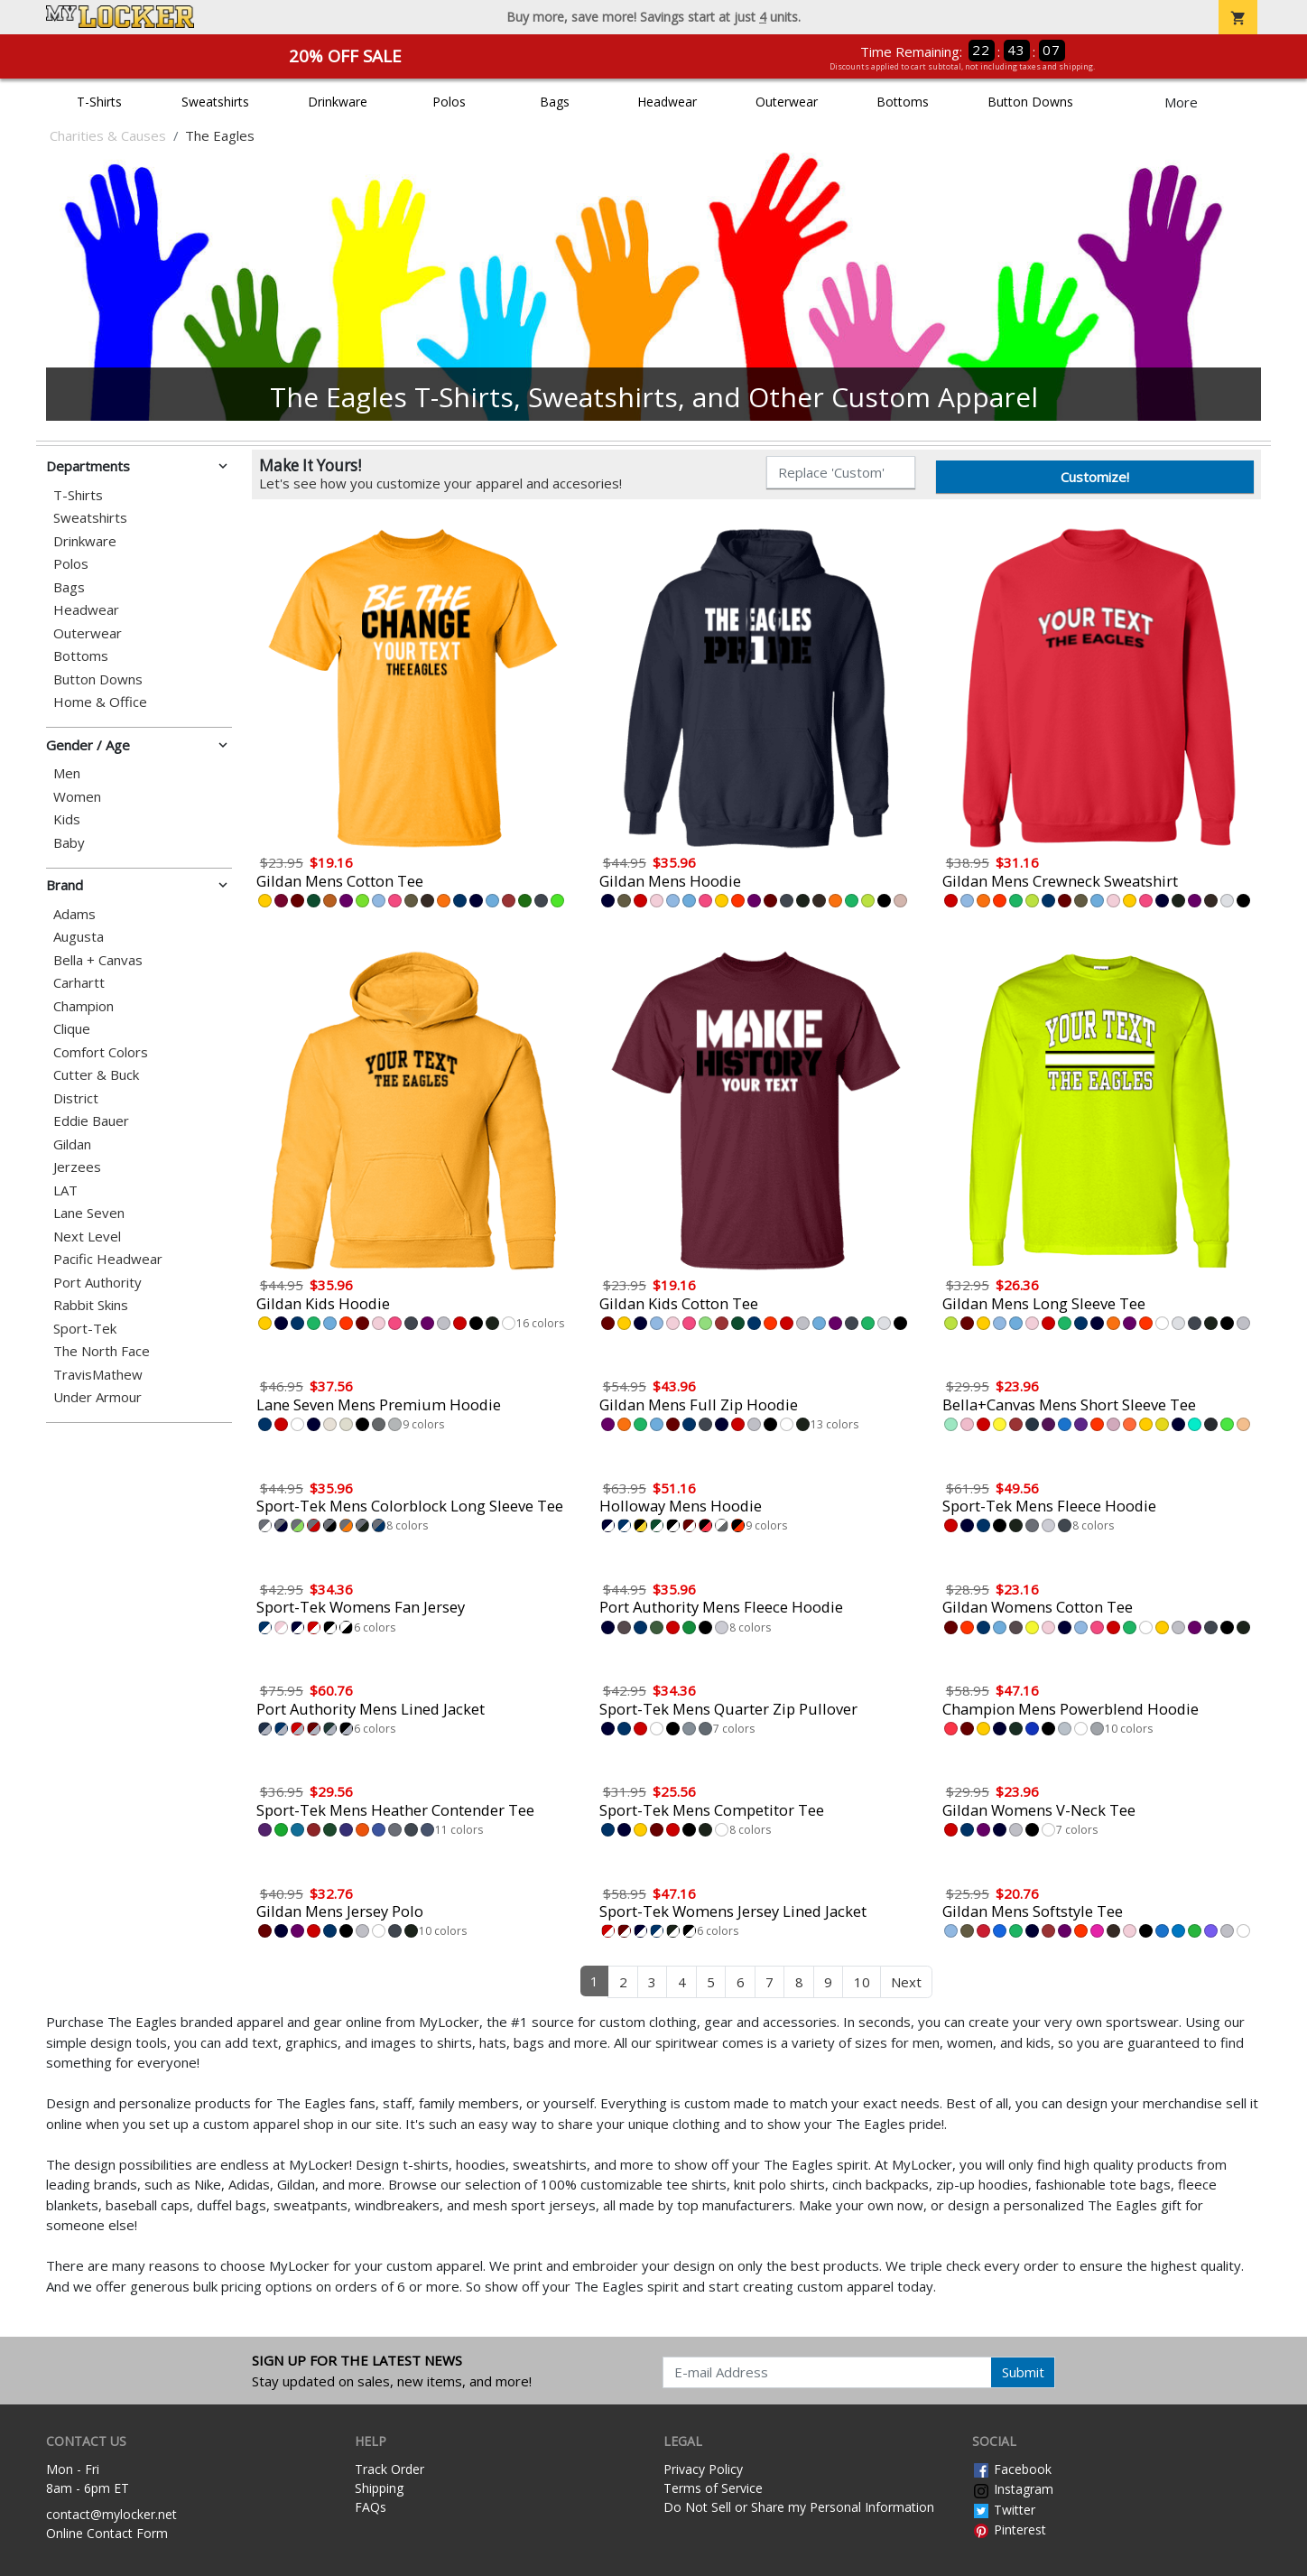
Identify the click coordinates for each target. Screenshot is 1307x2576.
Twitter (1003, 2509)
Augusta (78, 936)
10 (862, 1982)
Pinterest (1009, 2529)
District (75, 1098)
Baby (69, 843)
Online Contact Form (107, 2533)
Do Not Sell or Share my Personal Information (798, 2507)
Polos (449, 101)
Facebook (1012, 2469)
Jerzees (77, 1167)
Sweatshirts (215, 101)
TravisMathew (98, 1374)
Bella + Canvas (98, 960)
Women (77, 796)
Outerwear (786, 101)
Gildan (72, 1144)
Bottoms (902, 101)
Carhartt (79, 982)
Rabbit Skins (90, 1305)
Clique (71, 1029)
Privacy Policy (703, 2469)
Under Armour (97, 1397)
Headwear (667, 101)
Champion (83, 1006)
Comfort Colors (100, 1052)
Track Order (389, 2469)
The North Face (101, 1351)
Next (906, 1982)
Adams (74, 914)
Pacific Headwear (107, 1259)
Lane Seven (89, 1213)
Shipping (379, 2488)
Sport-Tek (84, 1328)
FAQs (370, 2507)
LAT (65, 1190)
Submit (1023, 2372)
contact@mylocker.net (111, 2514)
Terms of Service (713, 2488)
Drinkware (337, 101)
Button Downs (1030, 101)
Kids (66, 819)
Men (66, 773)
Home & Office (100, 702)
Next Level (87, 1236)
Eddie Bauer (91, 1121)
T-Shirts (99, 101)
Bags (555, 101)
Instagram (1012, 2488)
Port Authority (97, 1282)
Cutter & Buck (96, 1075)
